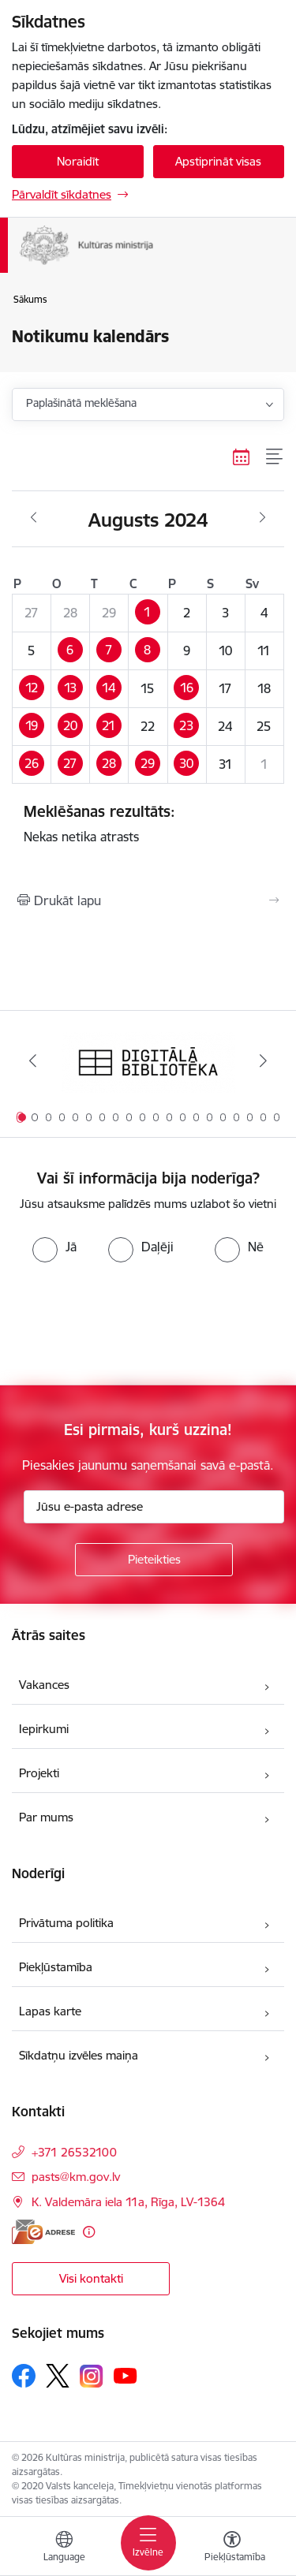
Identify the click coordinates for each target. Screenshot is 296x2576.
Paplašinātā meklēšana (81, 403)
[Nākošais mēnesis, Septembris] (262, 518)
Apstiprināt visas (218, 161)
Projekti (39, 1772)
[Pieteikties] (154, 1559)
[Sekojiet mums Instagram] (91, 2376)
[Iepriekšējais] (33, 1060)
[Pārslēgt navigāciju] (148, 2542)
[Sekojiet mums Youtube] (125, 2374)
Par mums (46, 1817)
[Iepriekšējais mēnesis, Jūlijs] (33, 518)
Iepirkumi (44, 1728)
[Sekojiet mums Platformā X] (57, 2376)
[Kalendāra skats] (241, 456)
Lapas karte (50, 2011)
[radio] (54, 1246)
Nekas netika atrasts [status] (148, 823)
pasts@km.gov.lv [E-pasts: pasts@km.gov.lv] (76, 2176)
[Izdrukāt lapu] (148, 900)
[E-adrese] (43, 2232)
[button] (148, 613)
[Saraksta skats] (275, 456)
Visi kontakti (91, 2278)
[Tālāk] (263, 1060)
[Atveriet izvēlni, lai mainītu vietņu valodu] (64, 2548)
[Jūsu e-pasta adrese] (154, 1506)
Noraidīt (78, 161)
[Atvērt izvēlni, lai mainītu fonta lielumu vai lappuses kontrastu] (232, 2548)
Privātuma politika (66, 1922)
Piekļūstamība (55, 1966)
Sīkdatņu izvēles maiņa (78, 2055)
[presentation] (132, 1322)
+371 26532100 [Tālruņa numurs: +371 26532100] (74, 2152)
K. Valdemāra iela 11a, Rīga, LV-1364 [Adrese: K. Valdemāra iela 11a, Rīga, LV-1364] (128, 2201)
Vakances (44, 1684)
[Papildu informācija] (89, 2232)
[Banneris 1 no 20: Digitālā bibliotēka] (148, 1060)
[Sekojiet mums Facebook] (24, 2376)
